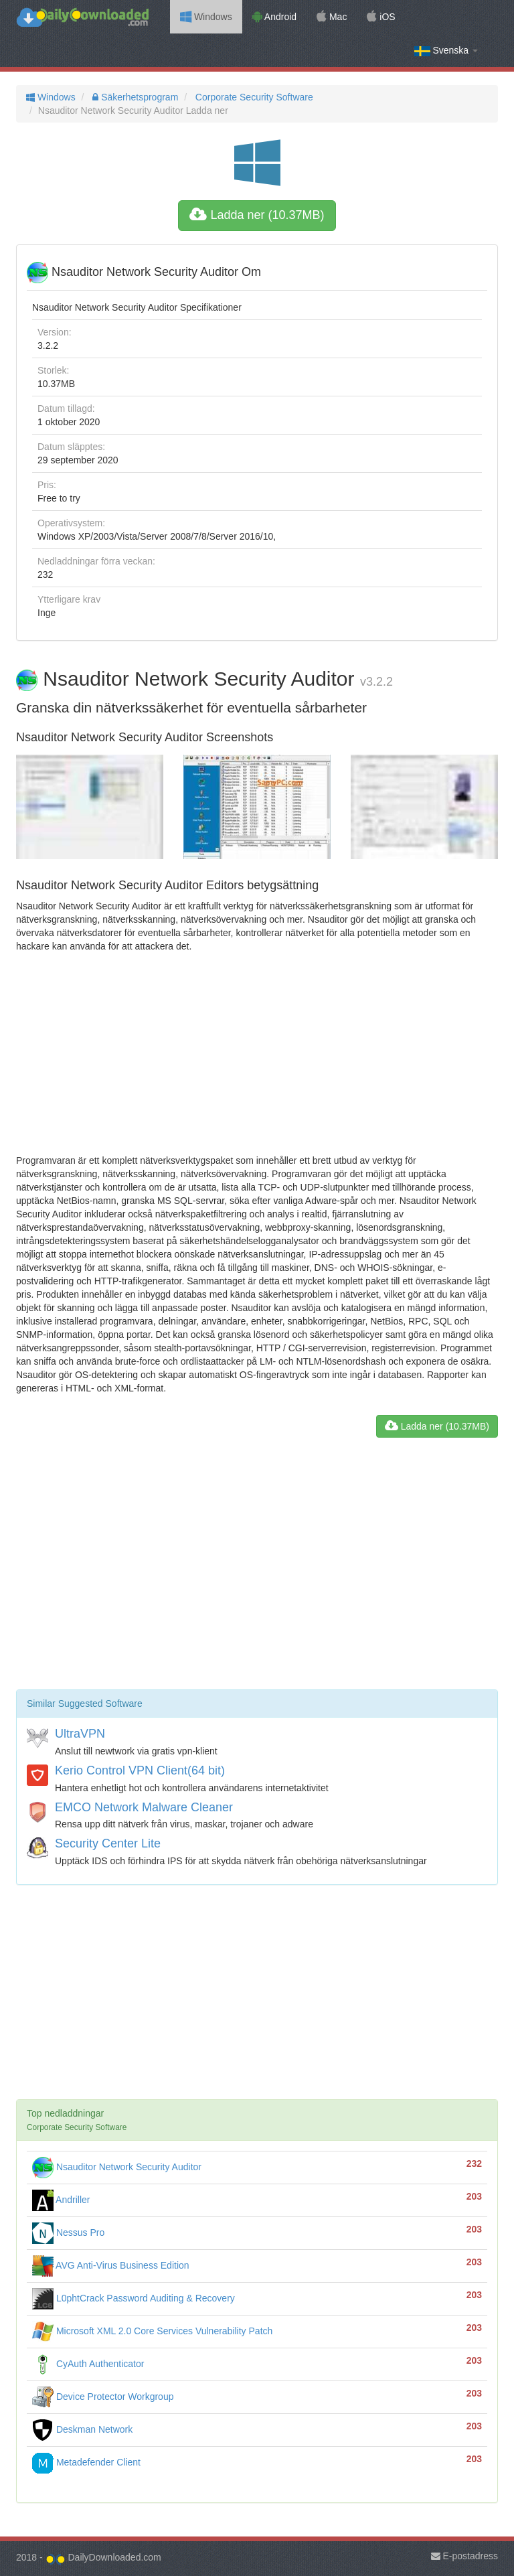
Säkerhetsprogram (134, 97)
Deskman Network (82, 2429)
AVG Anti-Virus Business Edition (110, 2265)
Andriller (61, 2199)
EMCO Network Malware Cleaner (144, 1807)
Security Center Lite (108, 1843)
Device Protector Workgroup (102, 2396)
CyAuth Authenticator (88, 2363)
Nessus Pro (68, 2232)
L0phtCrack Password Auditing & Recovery (133, 2298)
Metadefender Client (86, 2462)
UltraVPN (80, 1733)
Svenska (446, 50)
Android (274, 16)
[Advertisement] (257, 1053)
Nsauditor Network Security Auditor (116, 2167)
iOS (381, 16)
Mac (332, 16)
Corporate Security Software (253, 97)
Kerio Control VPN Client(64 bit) (140, 1770)
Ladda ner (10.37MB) (256, 215)
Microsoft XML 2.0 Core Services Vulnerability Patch (152, 2331)
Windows (206, 16)
